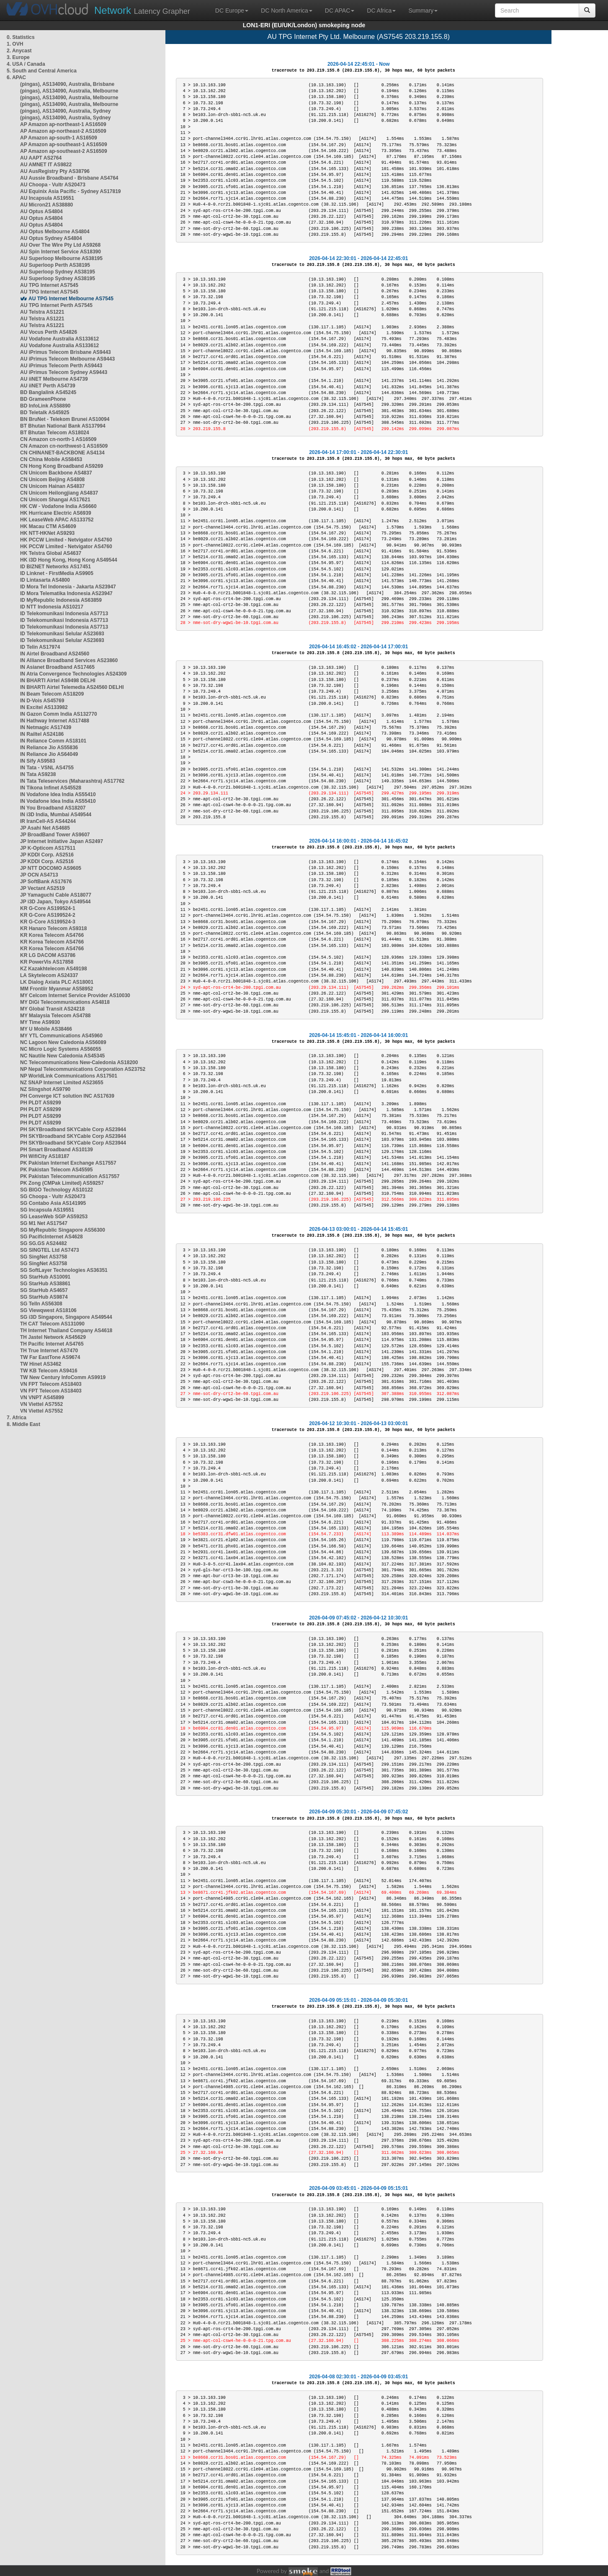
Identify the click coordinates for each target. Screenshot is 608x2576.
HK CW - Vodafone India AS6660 (58, 506)
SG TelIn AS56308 (41, 1304)
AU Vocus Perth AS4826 (48, 332)
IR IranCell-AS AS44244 (48, 821)
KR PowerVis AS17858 (46, 962)
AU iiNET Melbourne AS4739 (54, 379)
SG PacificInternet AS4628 (51, 1237)
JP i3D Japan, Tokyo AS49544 (55, 902)
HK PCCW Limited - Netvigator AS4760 (66, 540)
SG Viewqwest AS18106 (48, 1310)
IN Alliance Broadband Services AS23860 (69, 660)
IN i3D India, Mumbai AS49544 (55, 814)
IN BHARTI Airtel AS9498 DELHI (57, 680)
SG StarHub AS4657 (44, 1290)
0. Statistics (21, 37)
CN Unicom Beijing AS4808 (52, 479)
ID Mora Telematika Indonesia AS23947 (66, 593)
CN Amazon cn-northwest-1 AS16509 (64, 446)
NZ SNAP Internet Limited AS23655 (61, 1083)
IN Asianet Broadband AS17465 (57, 667)
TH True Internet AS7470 (49, 1351)
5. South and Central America (42, 71)
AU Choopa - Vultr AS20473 (52, 185)
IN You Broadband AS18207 (53, 808)
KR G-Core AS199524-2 (47, 915)
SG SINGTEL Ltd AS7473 (49, 1250)
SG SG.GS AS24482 (43, 1243)
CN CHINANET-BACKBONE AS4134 (62, 453)
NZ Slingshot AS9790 (45, 1089)
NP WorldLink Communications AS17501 (68, 1076)
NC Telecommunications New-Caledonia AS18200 (79, 1062)
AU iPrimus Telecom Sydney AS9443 (63, 372)
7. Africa (16, 1418)
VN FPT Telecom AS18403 (51, 1384)
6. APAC (16, 77)
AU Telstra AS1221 (42, 312)
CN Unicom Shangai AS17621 (55, 500)
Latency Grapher (142, 10)
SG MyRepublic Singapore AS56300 (62, 1230)
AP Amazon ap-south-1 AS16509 (58, 138)
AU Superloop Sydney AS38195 (57, 272)
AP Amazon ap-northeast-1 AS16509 (63, 124)
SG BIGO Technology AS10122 (56, 1190)
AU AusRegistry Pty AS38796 (55, 171)
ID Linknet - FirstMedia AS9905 (56, 573)
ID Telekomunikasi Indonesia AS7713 (64, 613)
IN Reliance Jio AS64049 (49, 754)
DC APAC (339, 10)
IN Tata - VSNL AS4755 (47, 768)
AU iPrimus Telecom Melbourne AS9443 (67, 359)
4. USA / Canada (26, 64)
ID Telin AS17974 (40, 647)
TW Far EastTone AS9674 (50, 1357)
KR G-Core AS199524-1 (47, 908)
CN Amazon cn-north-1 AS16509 (58, 439)
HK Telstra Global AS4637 (50, 553)
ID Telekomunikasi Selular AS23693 (62, 634)
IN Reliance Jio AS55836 (49, 747)
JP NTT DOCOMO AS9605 (50, 868)
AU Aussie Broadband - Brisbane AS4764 (69, 178)
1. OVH (15, 44)
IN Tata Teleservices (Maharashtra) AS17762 (72, 781)
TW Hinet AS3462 (40, 1364)
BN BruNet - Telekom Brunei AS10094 (64, 419)
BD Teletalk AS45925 (44, 412)
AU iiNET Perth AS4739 (47, 386)
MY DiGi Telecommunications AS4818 (65, 1002)
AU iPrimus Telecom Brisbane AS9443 (65, 352)
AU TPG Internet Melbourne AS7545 (70, 299)
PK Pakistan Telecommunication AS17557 (69, 1176)
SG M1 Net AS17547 (43, 1223)
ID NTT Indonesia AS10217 (51, 607)
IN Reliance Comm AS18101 (53, 741)
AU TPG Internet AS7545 (49, 285)
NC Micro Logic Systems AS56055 (60, 1049)
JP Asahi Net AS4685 (45, 828)
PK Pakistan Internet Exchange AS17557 (68, 1163)
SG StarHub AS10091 (45, 1277)
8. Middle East (23, 1424)
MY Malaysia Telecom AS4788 (55, 1016)
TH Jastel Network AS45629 (53, 1337)
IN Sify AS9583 (37, 761)
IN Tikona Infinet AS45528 (50, 788)
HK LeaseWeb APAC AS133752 (56, 520)
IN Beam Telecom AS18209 (52, 694)
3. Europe (18, 57)
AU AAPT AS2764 (41, 158)
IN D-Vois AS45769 (42, 701)
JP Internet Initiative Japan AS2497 (61, 841)
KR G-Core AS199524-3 (47, 922)
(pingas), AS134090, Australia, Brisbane (67, 84)
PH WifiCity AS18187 (45, 1156)
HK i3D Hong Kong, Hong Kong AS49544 (68, 560)
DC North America (286, 10)
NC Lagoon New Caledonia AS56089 (63, 1042)
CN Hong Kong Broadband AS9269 (61, 466)
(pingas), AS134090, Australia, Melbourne (69, 91)
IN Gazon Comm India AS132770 (58, 714)
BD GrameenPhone (43, 399)
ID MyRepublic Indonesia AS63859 (61, 600)
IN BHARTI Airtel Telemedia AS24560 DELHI (72, 687)
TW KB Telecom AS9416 (48, 1371)
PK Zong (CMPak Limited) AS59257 (62, 1183)
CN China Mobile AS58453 (51, 459)
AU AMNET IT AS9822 (46, 165)
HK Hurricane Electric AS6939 (55, 513)
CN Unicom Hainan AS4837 (52, 486)
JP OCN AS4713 (39, 875)
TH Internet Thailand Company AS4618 (66, 1330)
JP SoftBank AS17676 (46, 881)
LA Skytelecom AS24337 (49, 975)
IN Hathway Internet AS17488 (54, 721)
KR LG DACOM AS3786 (47, 955)
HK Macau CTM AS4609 (48, 526)
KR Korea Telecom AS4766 (52, 935)
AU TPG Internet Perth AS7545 (56, 305)
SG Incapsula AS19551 (47, 1210)
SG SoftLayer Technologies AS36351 (64, 1270)
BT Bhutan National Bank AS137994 (63, 426)
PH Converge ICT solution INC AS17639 (67, 1096)
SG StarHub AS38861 (45, 1284)
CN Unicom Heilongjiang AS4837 (59, 493)
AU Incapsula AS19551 (47, 198)
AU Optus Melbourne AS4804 (55, 232)
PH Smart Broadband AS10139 (56, 1150)
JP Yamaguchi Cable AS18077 (55, 895)
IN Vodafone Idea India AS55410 (58, 794)
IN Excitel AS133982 (44, 707)
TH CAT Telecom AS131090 (52, 1324)
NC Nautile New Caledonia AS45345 (62, 1056)
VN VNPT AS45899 (42, 1397)
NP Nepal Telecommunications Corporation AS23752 (82, 1069)
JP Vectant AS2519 (42, 888)
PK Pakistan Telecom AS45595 (56, 1170)
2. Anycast (19, 51)
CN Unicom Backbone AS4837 (56, 473)
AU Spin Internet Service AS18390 (60, 252)
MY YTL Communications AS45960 (61, 1036)
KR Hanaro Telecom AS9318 (53, 928)
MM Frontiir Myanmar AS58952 (56, 989)
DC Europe (231, 10)
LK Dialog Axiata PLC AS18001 (56, 982)
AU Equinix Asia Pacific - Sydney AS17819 (70, 191)
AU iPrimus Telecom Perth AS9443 (61, 366)
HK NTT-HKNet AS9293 (47, 533)
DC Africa (381, 10)
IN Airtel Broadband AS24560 (54, 654)
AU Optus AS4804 (41, 211)
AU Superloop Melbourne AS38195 (61, 258)
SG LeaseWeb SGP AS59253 (54, 1217)
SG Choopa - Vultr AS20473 (52, 1196)
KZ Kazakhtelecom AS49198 (53, 969)
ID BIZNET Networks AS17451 (55, 567)
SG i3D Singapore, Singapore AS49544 (66, 1317)
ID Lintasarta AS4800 (45, 580)
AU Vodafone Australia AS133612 (59, 339)
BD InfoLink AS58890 (45, 406)
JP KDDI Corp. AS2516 (47, 855)
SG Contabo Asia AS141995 (53, 1203)
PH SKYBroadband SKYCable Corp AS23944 (73, 1129)
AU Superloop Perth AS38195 (55, 265)
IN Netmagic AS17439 (45, 727)
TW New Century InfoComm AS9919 (63, 1377)
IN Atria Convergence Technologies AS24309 (73, 674)
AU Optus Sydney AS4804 (51, 238)
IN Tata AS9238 (38, 774)
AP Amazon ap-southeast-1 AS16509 (63, 144)
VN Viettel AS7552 (41, 1404)
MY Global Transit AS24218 (52, 1009)
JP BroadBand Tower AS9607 (55, 835)
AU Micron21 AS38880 (46, 205)
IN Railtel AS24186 (42, 734)
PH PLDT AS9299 (40, 1103)
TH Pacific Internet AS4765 (52, 1344)
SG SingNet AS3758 (43, 1257)
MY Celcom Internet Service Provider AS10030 (75, 995)
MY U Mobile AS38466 (46, 1029)
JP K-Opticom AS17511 (47, 848)
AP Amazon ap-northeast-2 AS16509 (63, 131)
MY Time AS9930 (40, 1022)
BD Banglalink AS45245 (48, 392)
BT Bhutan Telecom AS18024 (54, 433)
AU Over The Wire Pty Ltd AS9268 (60, 245)
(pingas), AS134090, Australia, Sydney (65, 111)
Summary (423, 10)
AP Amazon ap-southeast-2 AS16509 (63, 151)
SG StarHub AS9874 (44, 1297)
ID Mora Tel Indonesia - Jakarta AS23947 (68, 587)
